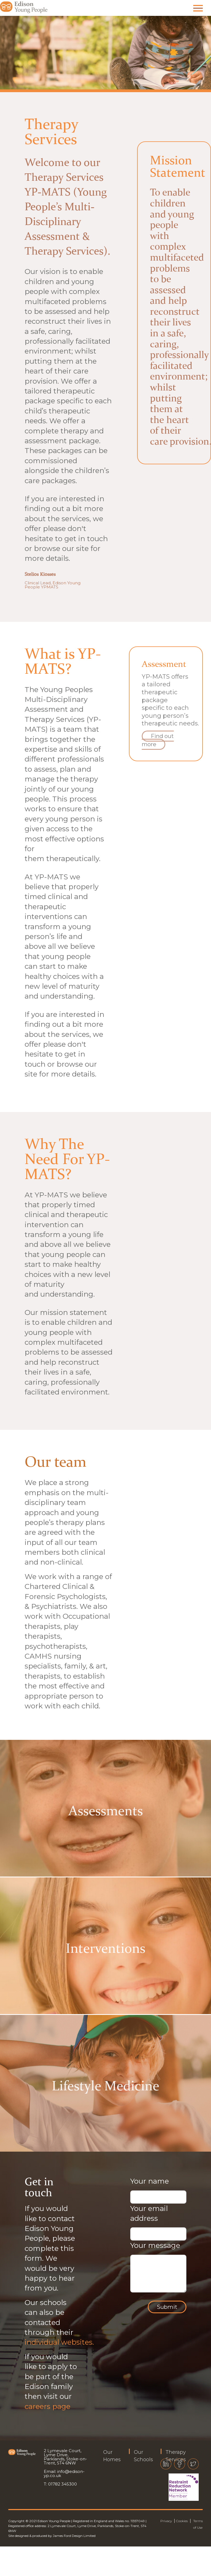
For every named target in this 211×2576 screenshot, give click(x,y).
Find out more (158, 740)
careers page (47, 2406)
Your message (155, 2245)
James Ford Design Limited (74, 2536)
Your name (149, 2181)
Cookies (182, 2521)
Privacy (166, 2521)
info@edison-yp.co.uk (64, 2473)
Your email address (149, 2213)
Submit (167, 2307)
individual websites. (59, 2342)
